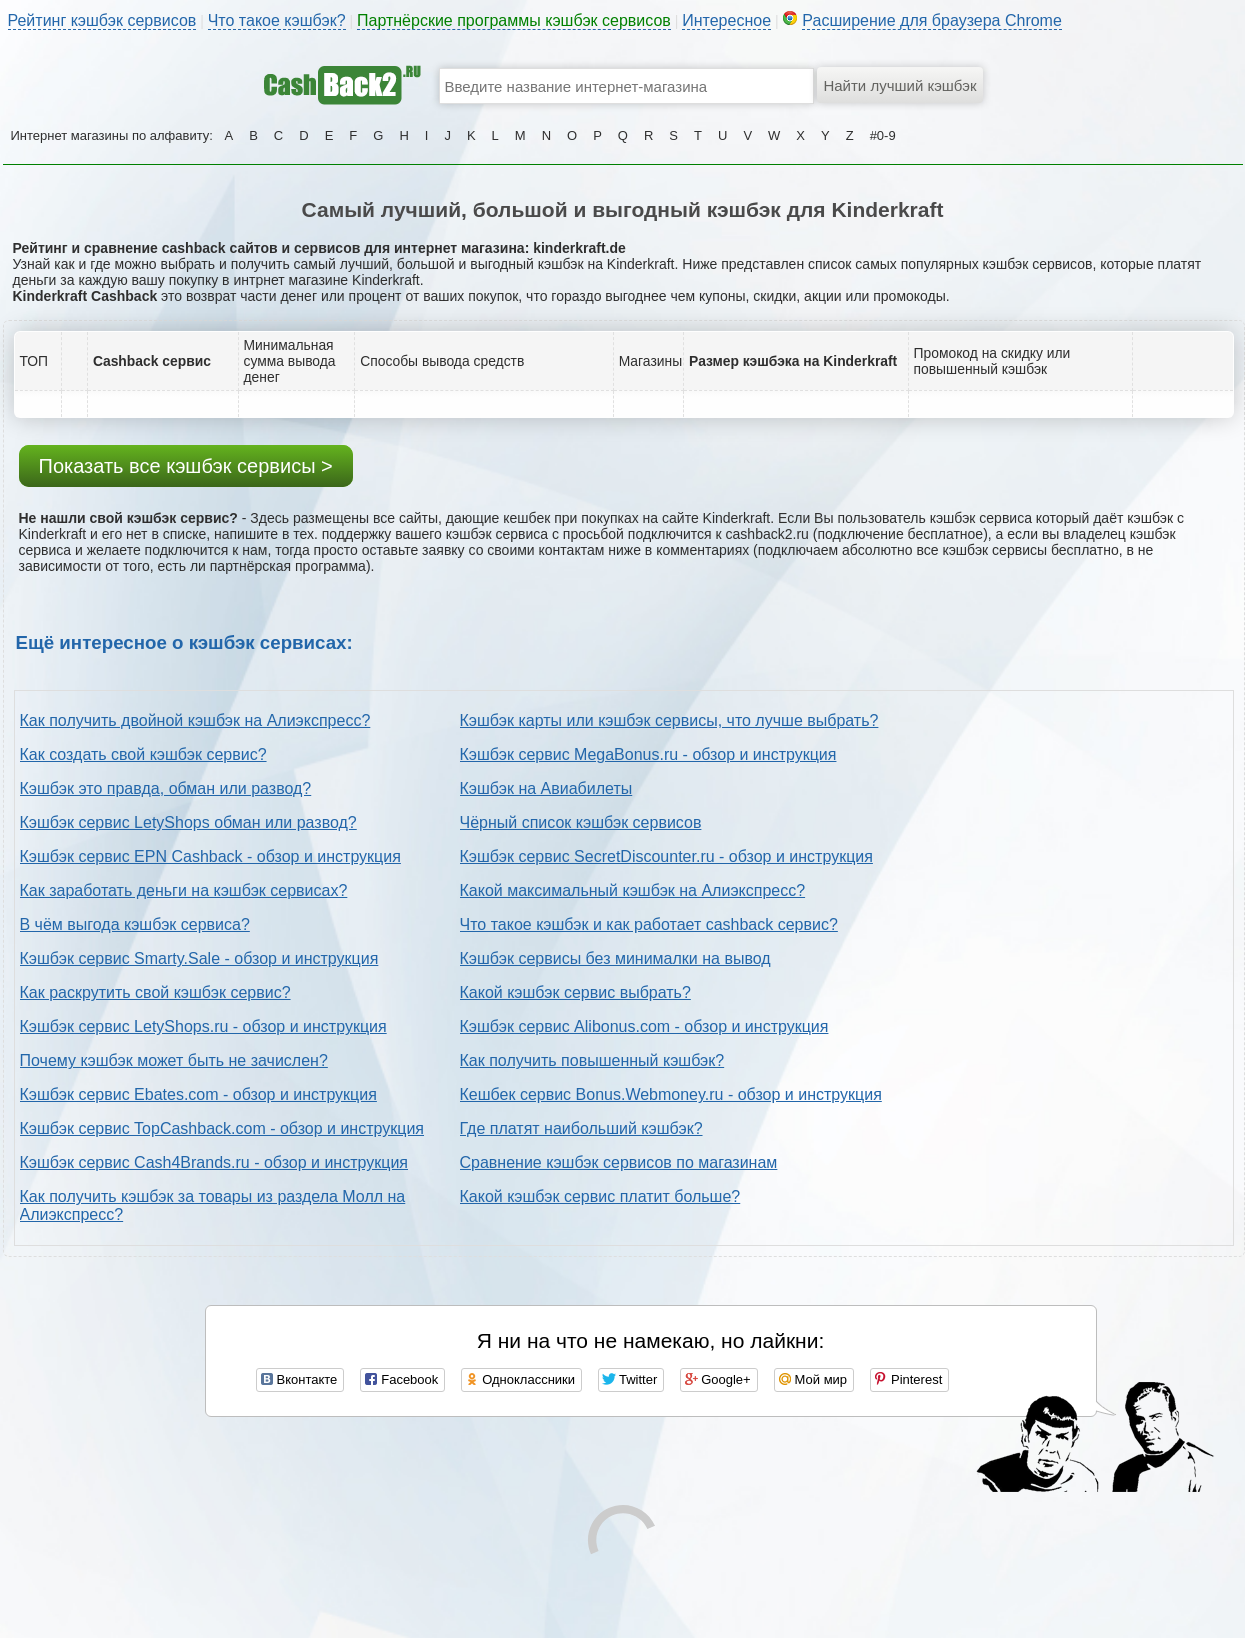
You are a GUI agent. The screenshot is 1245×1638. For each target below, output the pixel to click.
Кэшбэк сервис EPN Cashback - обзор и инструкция (210, 856)
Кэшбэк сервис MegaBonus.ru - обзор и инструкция (648, 754)
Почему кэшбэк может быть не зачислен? (174, 1060)
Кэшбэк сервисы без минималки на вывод (615, 958)
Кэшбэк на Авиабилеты (546, 788)
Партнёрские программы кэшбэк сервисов (514, 20)
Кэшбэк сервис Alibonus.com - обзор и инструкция (644, 1026)
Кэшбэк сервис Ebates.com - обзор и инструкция (198, 1094)
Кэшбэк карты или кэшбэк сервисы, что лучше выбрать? (669, 720)
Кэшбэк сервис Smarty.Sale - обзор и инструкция (199, 958)
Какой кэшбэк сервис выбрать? (575, 992)
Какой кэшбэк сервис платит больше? (600, 1196)
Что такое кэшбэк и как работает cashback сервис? (649, 924)
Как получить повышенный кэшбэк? (592, 1060)
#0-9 (883, 135)
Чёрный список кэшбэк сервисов (581, 822)
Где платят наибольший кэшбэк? (581, 1128)
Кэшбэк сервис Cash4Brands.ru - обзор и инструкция (214, 1162)
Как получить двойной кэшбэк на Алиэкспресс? (195, 720)
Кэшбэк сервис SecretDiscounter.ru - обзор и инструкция (666, 856)
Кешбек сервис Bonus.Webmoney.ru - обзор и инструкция (671, 1094)
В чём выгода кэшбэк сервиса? (135, 924)
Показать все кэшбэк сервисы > (186, 466)
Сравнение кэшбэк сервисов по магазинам (619, 1162)
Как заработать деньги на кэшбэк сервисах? (184, 890)
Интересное (726, 20)
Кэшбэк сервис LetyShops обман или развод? (188, 822)
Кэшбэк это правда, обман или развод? (166, 788)
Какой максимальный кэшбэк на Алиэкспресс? (633, 890)
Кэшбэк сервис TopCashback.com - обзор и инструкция (222, 1128)
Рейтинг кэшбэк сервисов (102, 20)
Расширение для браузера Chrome (932, 20)
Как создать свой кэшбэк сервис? (143, 754)
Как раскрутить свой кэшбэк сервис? (155, 992)
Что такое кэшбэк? (277, 20)
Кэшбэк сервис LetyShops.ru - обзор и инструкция (203, 1026)
